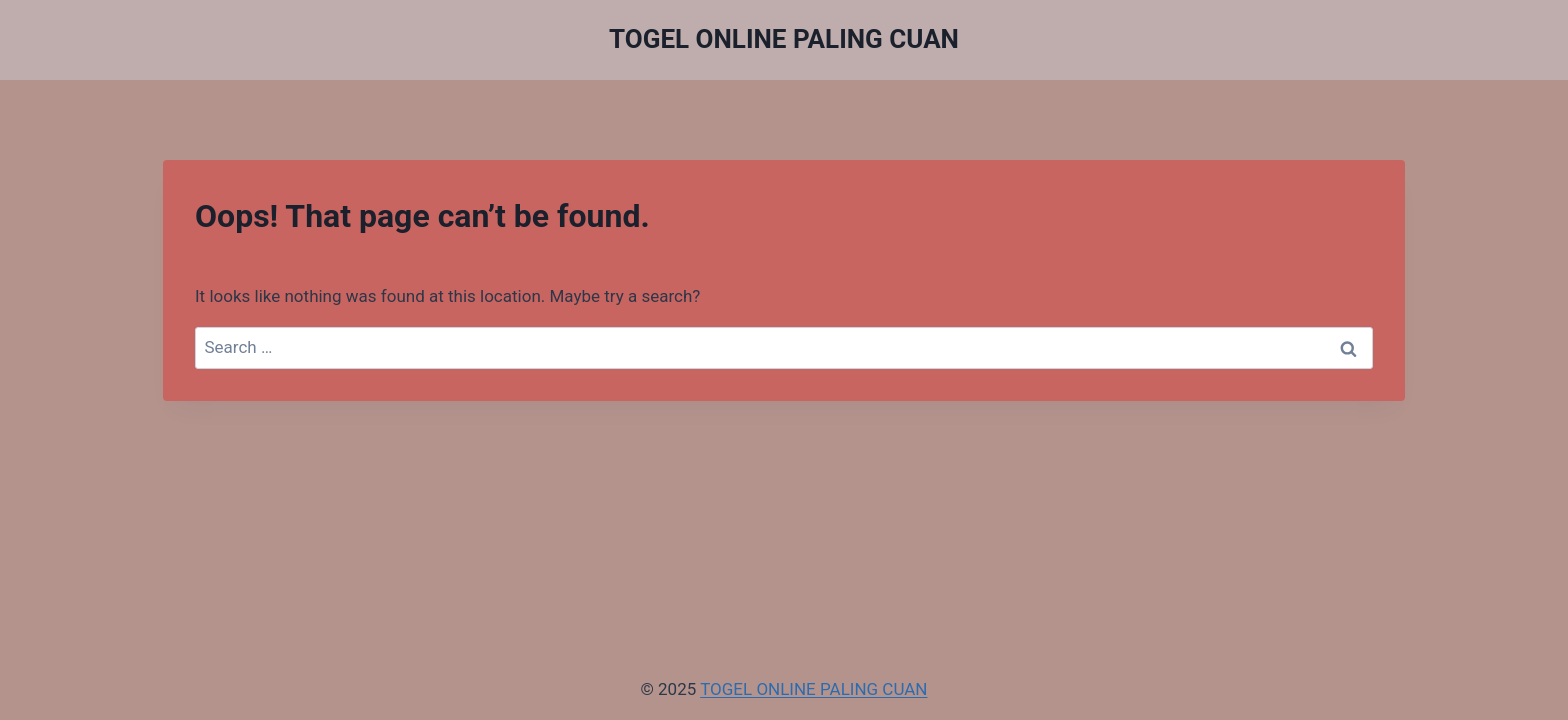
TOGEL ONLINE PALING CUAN (813, 689)
